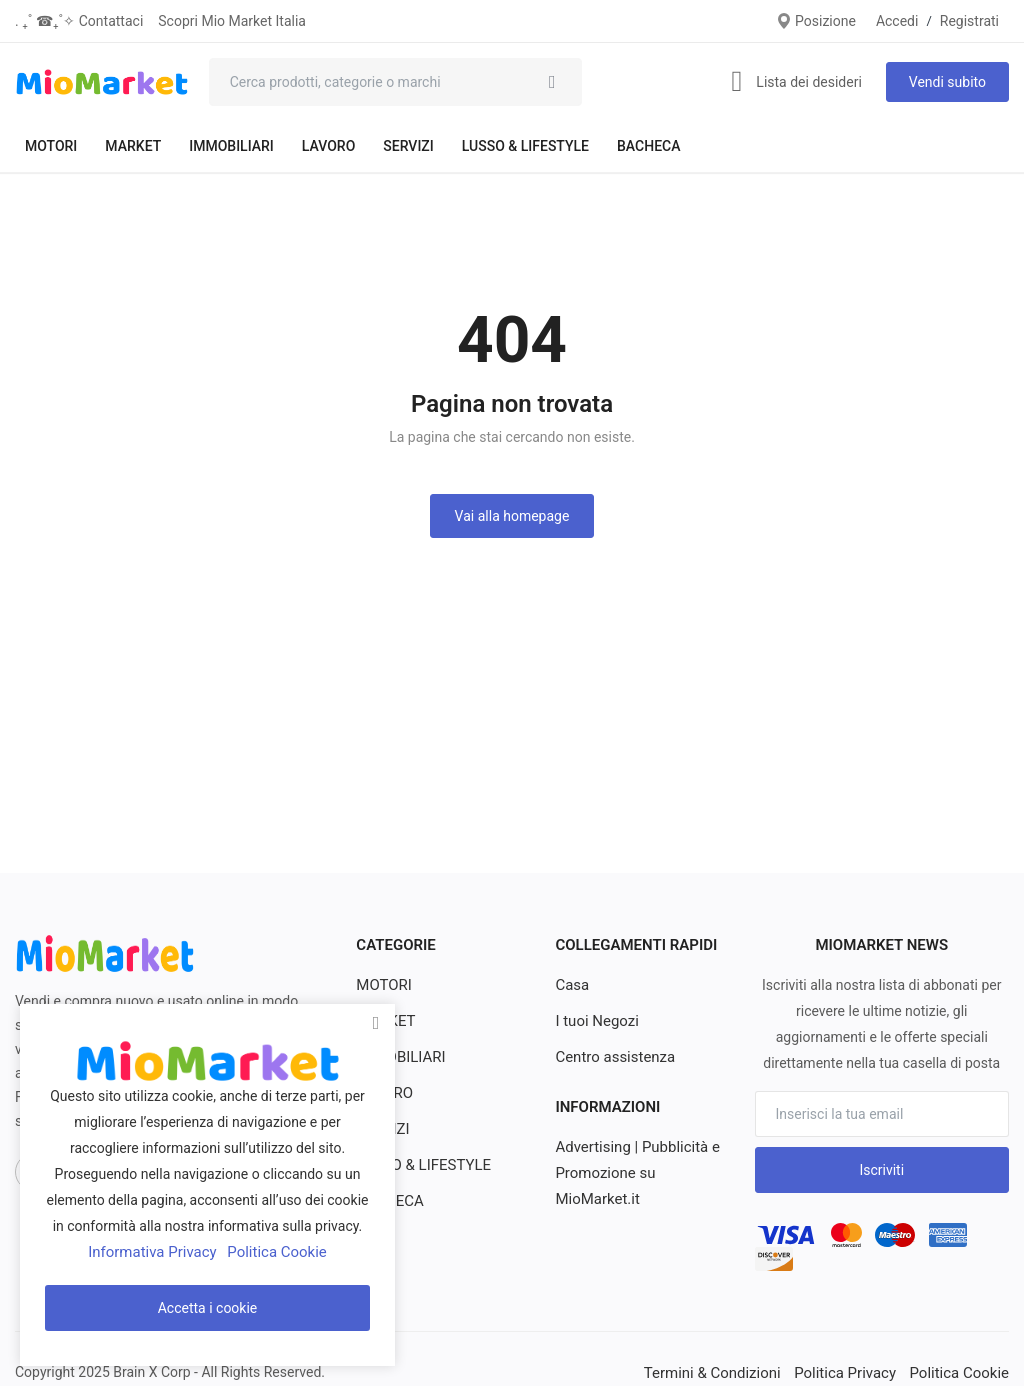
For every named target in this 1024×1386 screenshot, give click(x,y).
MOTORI (51, 146)
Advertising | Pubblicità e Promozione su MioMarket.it (632, 1173)
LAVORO (328, 146)
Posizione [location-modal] (816, 21)
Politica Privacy (854, 1372)
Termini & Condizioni (730, 1372)
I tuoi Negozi (594, 1021)
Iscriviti (881, 1170)
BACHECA (648, 146)
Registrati (969, 21)
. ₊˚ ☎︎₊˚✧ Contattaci (79, 21)
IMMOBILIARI (231, 146)
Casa (571, 985)
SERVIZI (408, 146)
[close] (376, 1023)
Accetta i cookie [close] (208, 1308)
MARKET (133, 146)
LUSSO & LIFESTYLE (525, 146)
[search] (552, 82)
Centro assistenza (611, 1057)
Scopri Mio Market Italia (232, 21)
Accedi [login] (897, 21)
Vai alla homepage (512, 516)
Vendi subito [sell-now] (947, 82)
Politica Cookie (962, 1372)
